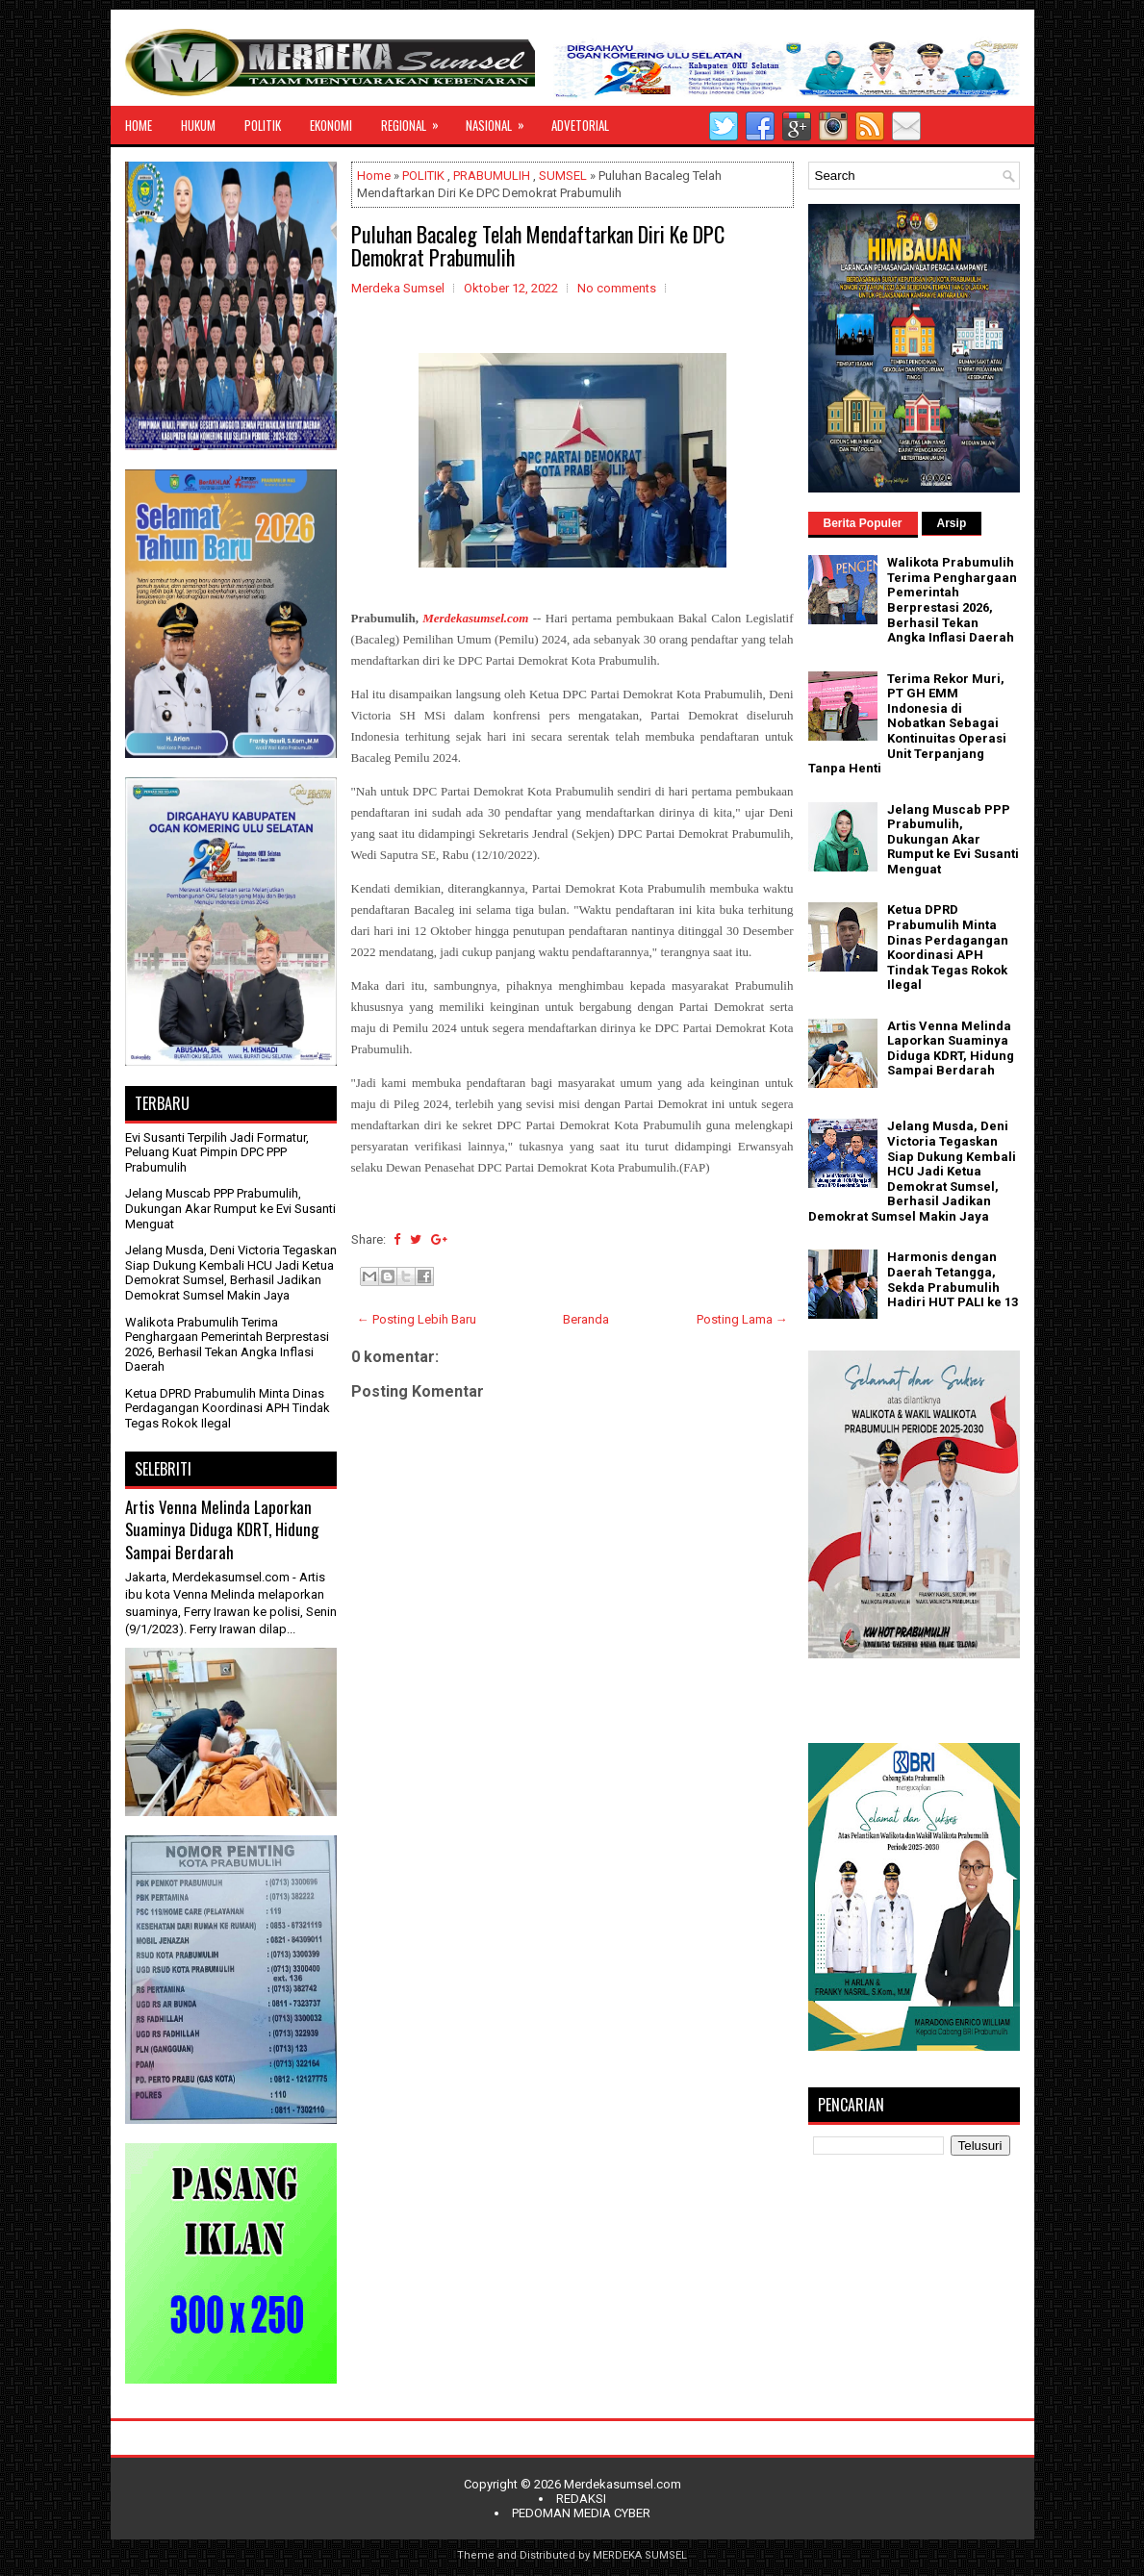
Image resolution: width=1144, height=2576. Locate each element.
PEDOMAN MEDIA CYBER (581, 2513)
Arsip (952, 523)
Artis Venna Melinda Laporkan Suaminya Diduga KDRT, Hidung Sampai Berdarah (221, 1529)
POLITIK (262, 125)
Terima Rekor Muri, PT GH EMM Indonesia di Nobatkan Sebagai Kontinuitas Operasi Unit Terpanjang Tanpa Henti (907, 723)
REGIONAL (416, 120)
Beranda (586, 1319)
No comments (616, 288)
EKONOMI (331, 125)
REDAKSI (581, 2498)
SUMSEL (563, 175)
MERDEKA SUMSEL (640, 2555)
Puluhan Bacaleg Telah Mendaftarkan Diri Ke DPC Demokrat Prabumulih (538, 245)
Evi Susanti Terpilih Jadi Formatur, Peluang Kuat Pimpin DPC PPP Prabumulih (217, 1152)
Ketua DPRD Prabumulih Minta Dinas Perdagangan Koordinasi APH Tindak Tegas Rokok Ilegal (227, 1408)
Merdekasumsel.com (622, 2484)
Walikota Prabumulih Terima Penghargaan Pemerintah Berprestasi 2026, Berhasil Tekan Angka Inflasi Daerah (227, 1345)
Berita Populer (863, 523)
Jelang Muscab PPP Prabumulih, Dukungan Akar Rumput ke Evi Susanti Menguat (230, 1208)
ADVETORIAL (580, 125)
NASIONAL (501, 120)
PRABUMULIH (491, 175)
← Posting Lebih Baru (416, 1319)
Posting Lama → (742, 1319)
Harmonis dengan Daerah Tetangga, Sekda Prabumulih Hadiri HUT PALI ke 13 (952, 1279)
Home (374, 175)
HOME (138, 125)
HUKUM (198, 125)
